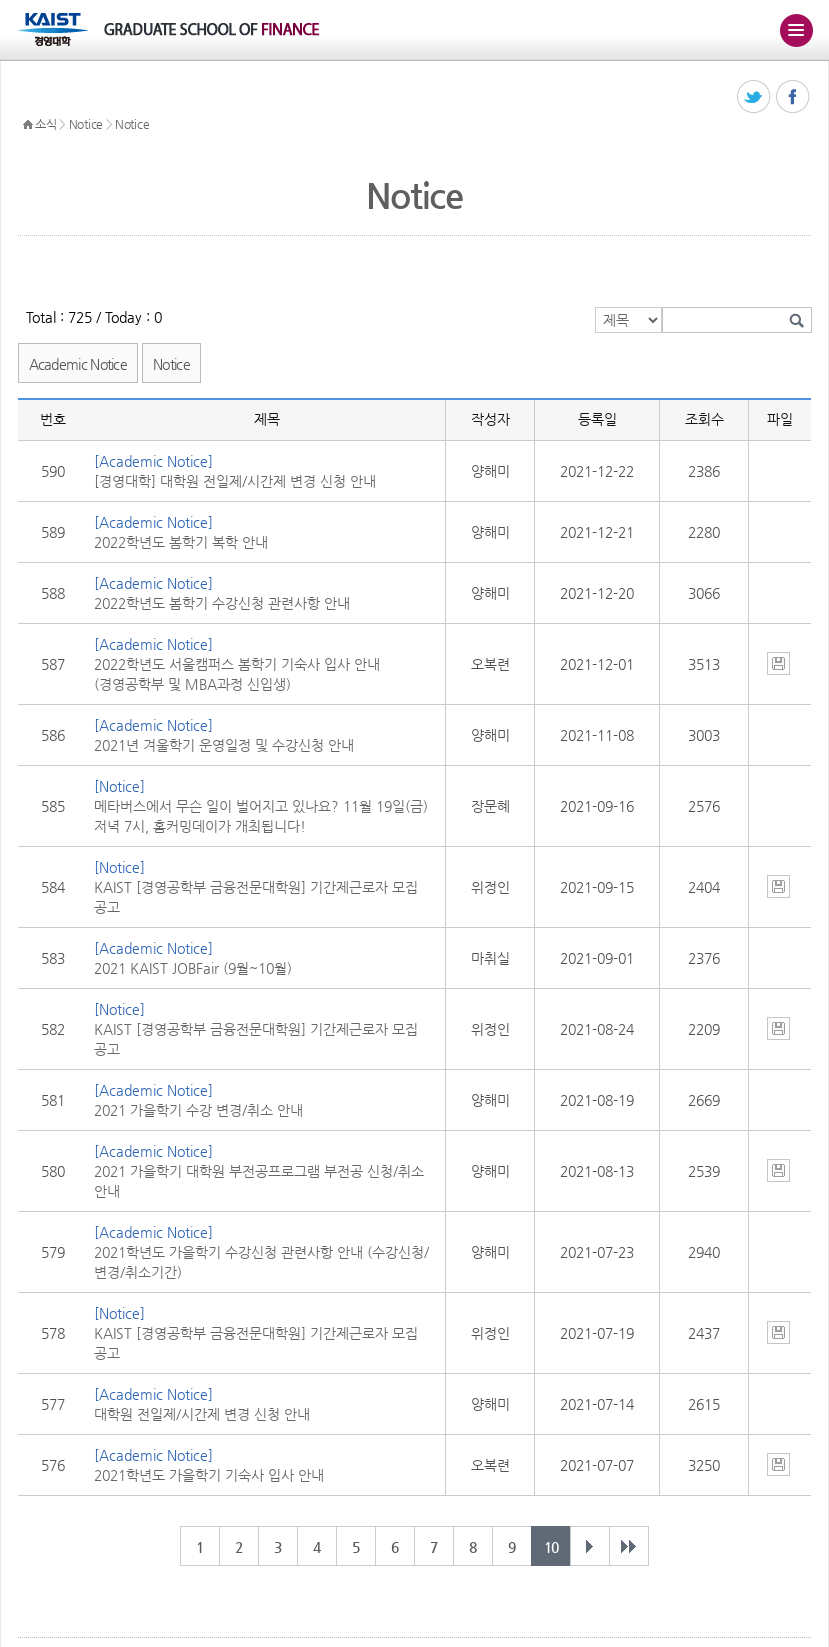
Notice (86, 124)
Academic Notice (78, 364)
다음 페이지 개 (590, 1546)
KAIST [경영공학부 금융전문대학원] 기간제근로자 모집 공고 (256, 897)
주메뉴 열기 (796, 30)
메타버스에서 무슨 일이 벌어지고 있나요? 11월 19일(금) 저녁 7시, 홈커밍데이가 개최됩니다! (261, 816)
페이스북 (793, 97)
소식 (45, 124)
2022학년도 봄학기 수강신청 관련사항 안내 (222, 603)
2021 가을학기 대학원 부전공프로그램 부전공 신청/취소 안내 (259, 1181)
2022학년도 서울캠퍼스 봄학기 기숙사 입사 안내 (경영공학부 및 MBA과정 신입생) (237, 674)
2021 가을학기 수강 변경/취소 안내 (198, 1110)
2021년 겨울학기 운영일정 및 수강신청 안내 (224, 745)
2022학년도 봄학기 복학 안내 (181, 542)
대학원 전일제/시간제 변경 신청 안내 (202, 1414)
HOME (28, 125)
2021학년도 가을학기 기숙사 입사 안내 (209, 1475)
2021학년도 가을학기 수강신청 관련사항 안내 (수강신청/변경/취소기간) (261, 1262)
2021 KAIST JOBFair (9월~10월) (193, 968)
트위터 (754, 97)
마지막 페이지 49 (629, 1546)
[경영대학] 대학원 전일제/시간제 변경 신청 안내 (235, 481)
